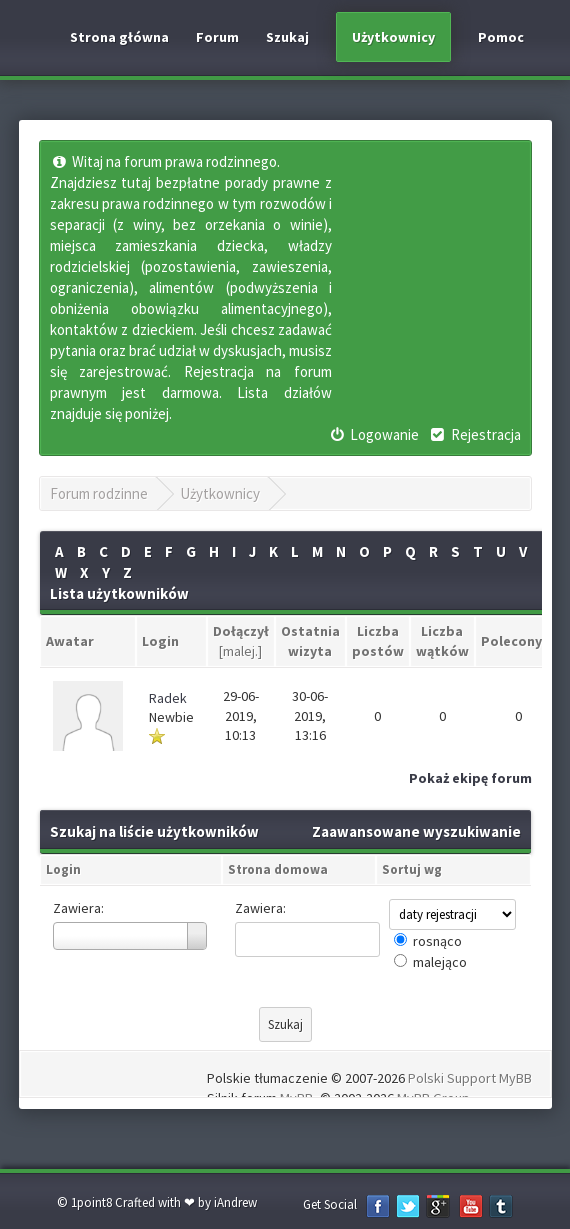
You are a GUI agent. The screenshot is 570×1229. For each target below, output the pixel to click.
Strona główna (119, 37)
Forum (217, 37)
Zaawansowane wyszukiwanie (416, 831)
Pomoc (501, 37)
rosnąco (437, 941)
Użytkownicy (393, 37)
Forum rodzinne (99, 493)
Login (63, 869)
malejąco (440, 962)
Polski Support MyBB (470, 1078)
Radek (168, 698)
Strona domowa (278, 869)
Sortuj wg (412, 869)
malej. (240, 651)
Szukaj (287, 37)
